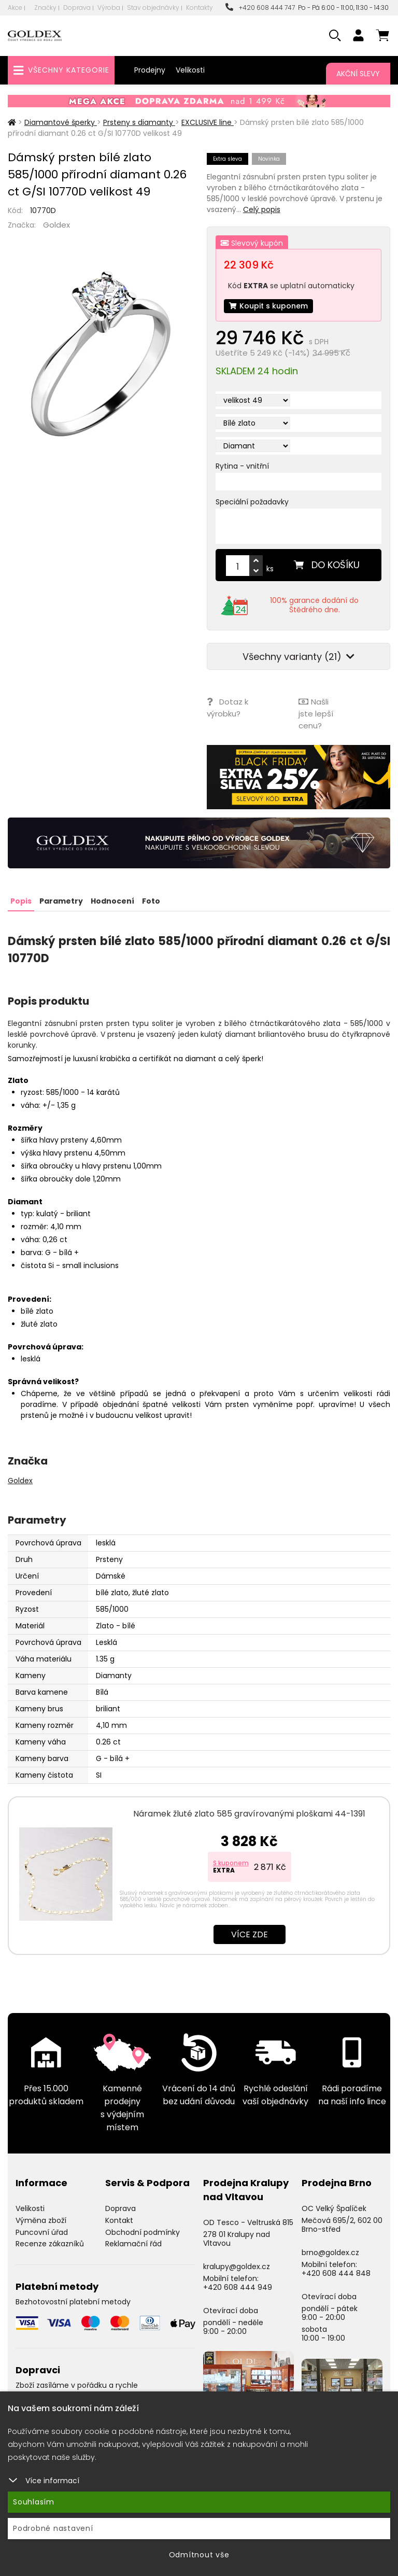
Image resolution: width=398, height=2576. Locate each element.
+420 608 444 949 (237, 2287)
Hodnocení (112, 901)
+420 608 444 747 (260, 7)
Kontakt (119, 2220)
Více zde (249, 1934)
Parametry (61, 901)
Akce (15, 7)
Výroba (108, 7)
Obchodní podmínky (142, 2232)
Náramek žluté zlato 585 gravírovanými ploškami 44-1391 (249, 1814)
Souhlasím (33, 2502)
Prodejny (149, 70)
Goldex (56, 224)
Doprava (77, 7)
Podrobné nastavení (53, 2528)
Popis (21, 901)
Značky (45, 7)
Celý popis (261, 209)
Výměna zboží (41, 2220)
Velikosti (190, 70)
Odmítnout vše (199, 2555)
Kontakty (199, 7)
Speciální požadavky (252, 502)
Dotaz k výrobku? (227, 707)
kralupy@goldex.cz (236, 2266)
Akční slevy (358, 73)
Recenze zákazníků (50, 2244)
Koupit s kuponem (268, 306)
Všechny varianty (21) (298, 656)
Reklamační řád (133, 2244)
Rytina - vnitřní (242, 466)
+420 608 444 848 (336, 2273)
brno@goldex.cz (330, 2252)
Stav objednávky (153, 7)
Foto (151, 901)
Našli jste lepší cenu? (315, 713)
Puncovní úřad (42, 2232)
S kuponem (231, 1863)
